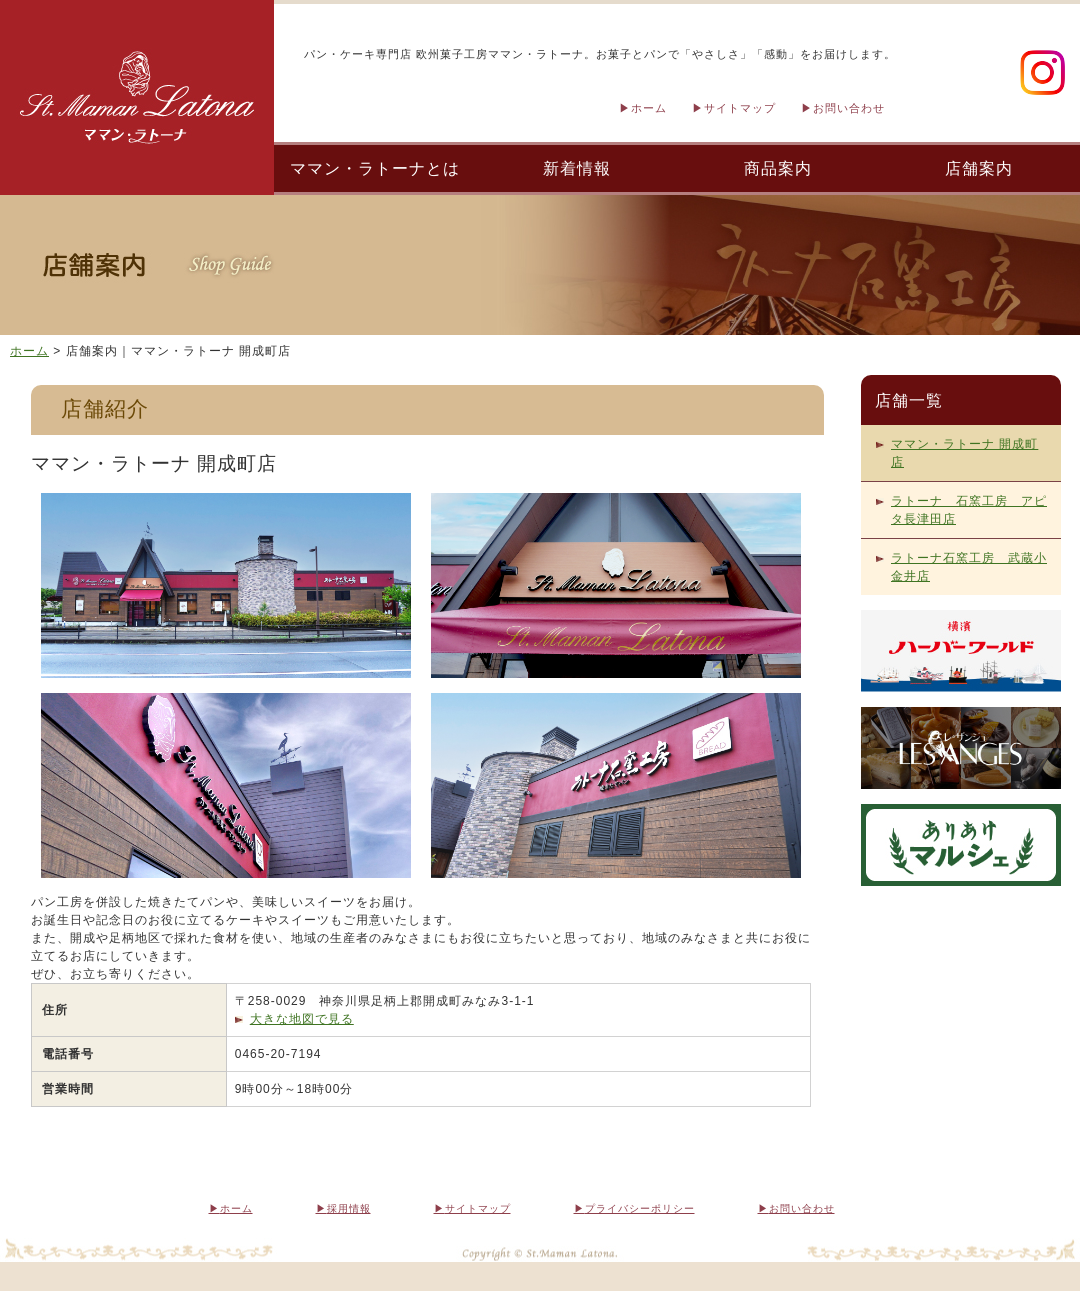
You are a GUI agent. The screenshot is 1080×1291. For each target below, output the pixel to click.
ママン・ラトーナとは (375, 168)
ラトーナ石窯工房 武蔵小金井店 (969, 567)
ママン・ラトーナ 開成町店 (964, 453)
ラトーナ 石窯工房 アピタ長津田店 (969, 510)
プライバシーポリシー (640, 1208)
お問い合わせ (849, 108)
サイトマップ (740, 108)
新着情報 (577, 168)
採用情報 (349, 1208)
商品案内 (778, 168)
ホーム (649, 108)
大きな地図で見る (302, 1019)
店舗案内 (979, 168)
